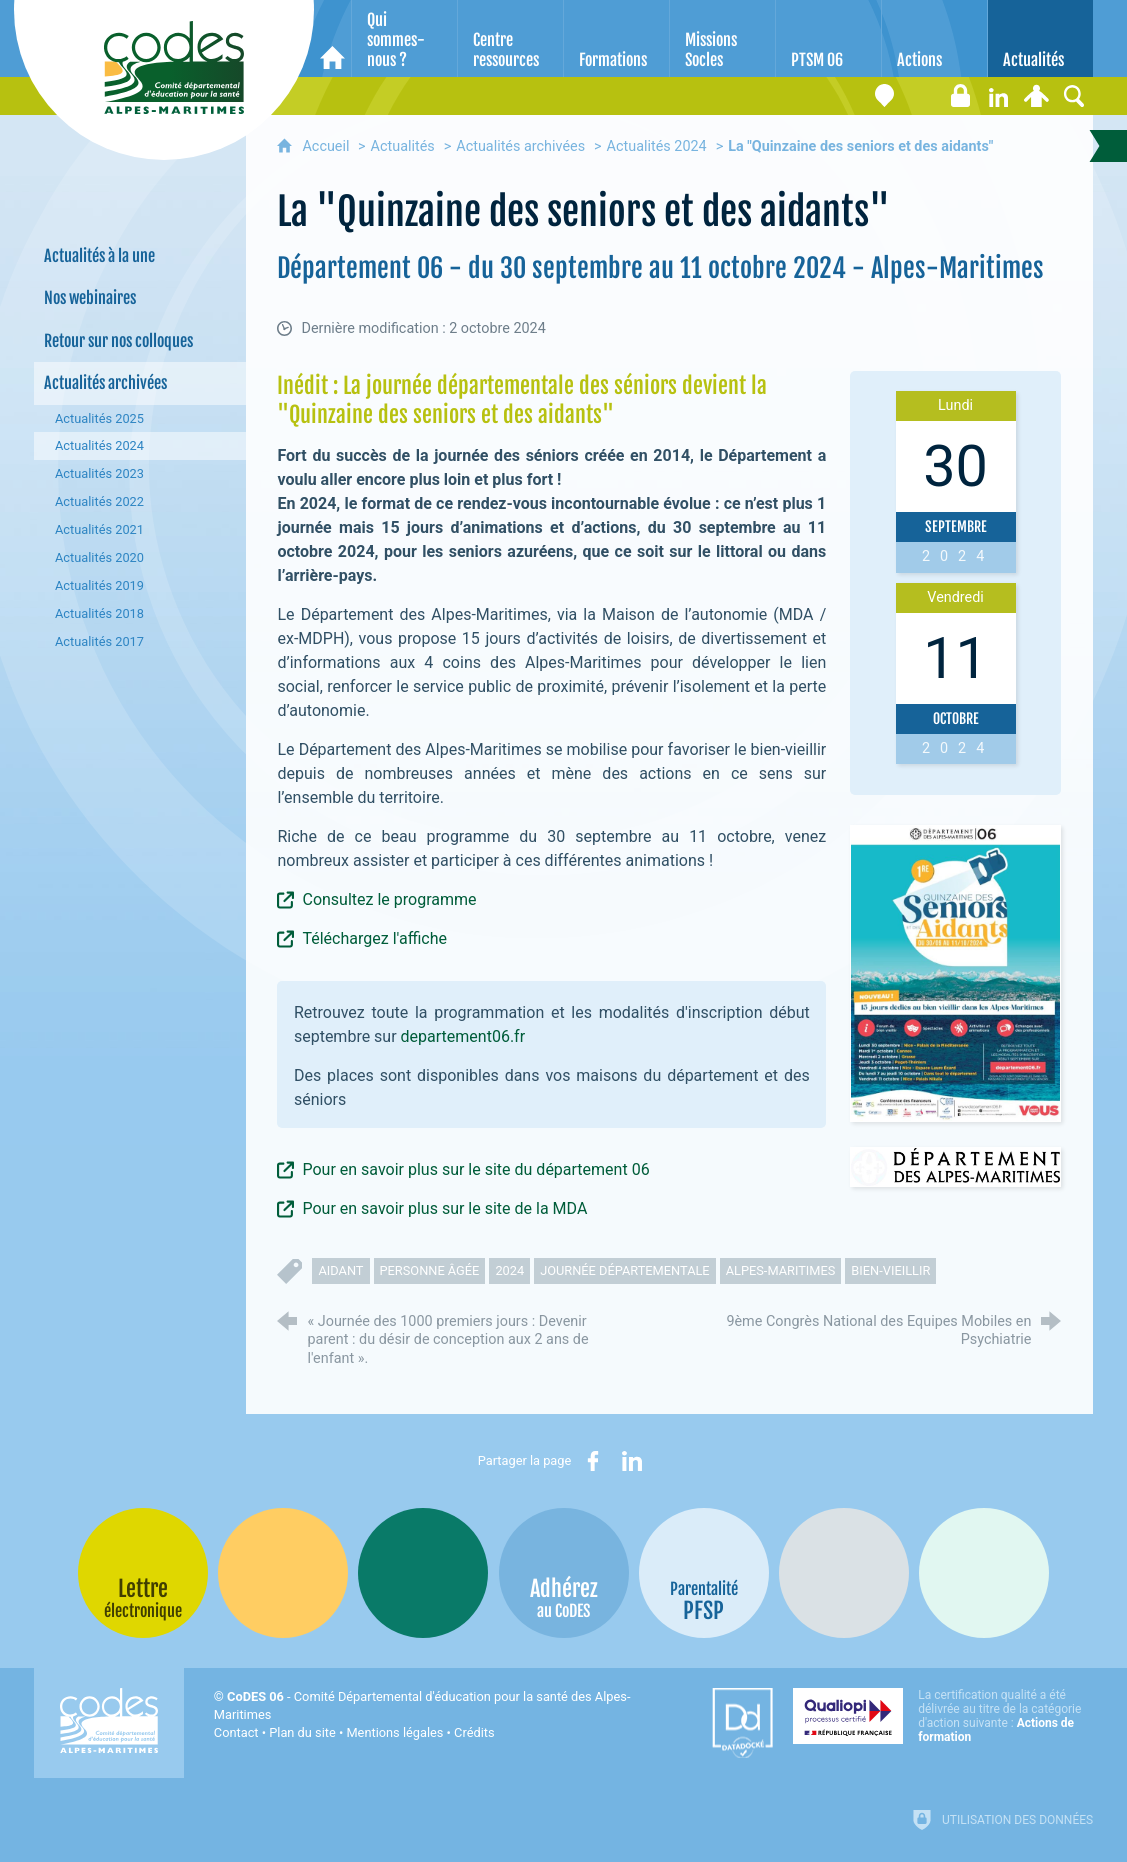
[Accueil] (332, 38)
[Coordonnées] (884, 96)
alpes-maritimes (781, 1270)
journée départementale (624, 1270)
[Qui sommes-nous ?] (404, 38)
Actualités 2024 (657, 146)
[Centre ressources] (510, 38)
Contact (236, 1732)
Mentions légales (394, 1732)
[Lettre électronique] (922, 96)
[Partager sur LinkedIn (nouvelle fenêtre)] (632, 1461)
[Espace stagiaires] (960, 96)
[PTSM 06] (828, 38)
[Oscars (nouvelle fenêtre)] (984, 1573)
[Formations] (616, 38)
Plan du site (302, 1732)
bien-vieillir (890, 1270)
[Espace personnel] (1036, 96)
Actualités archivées (520, 146)
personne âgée (430, 1270)
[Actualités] (1040, 38)
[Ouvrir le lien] (956, 1166)
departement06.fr (465, 1036)
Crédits (474, 1732)
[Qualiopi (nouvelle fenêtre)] (943, 1716)
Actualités (403, 146)
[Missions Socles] (722, 38)
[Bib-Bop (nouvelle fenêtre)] (423, 1573)
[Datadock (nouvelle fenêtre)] (742, 1723)
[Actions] (934, 38)
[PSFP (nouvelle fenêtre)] (704, 1573)
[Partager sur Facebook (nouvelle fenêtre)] (593, 1461)
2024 (509, 1270)
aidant (340, 1270)
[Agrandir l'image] (956, 972)
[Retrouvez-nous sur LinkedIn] (998, 96)
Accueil (327, 146)
